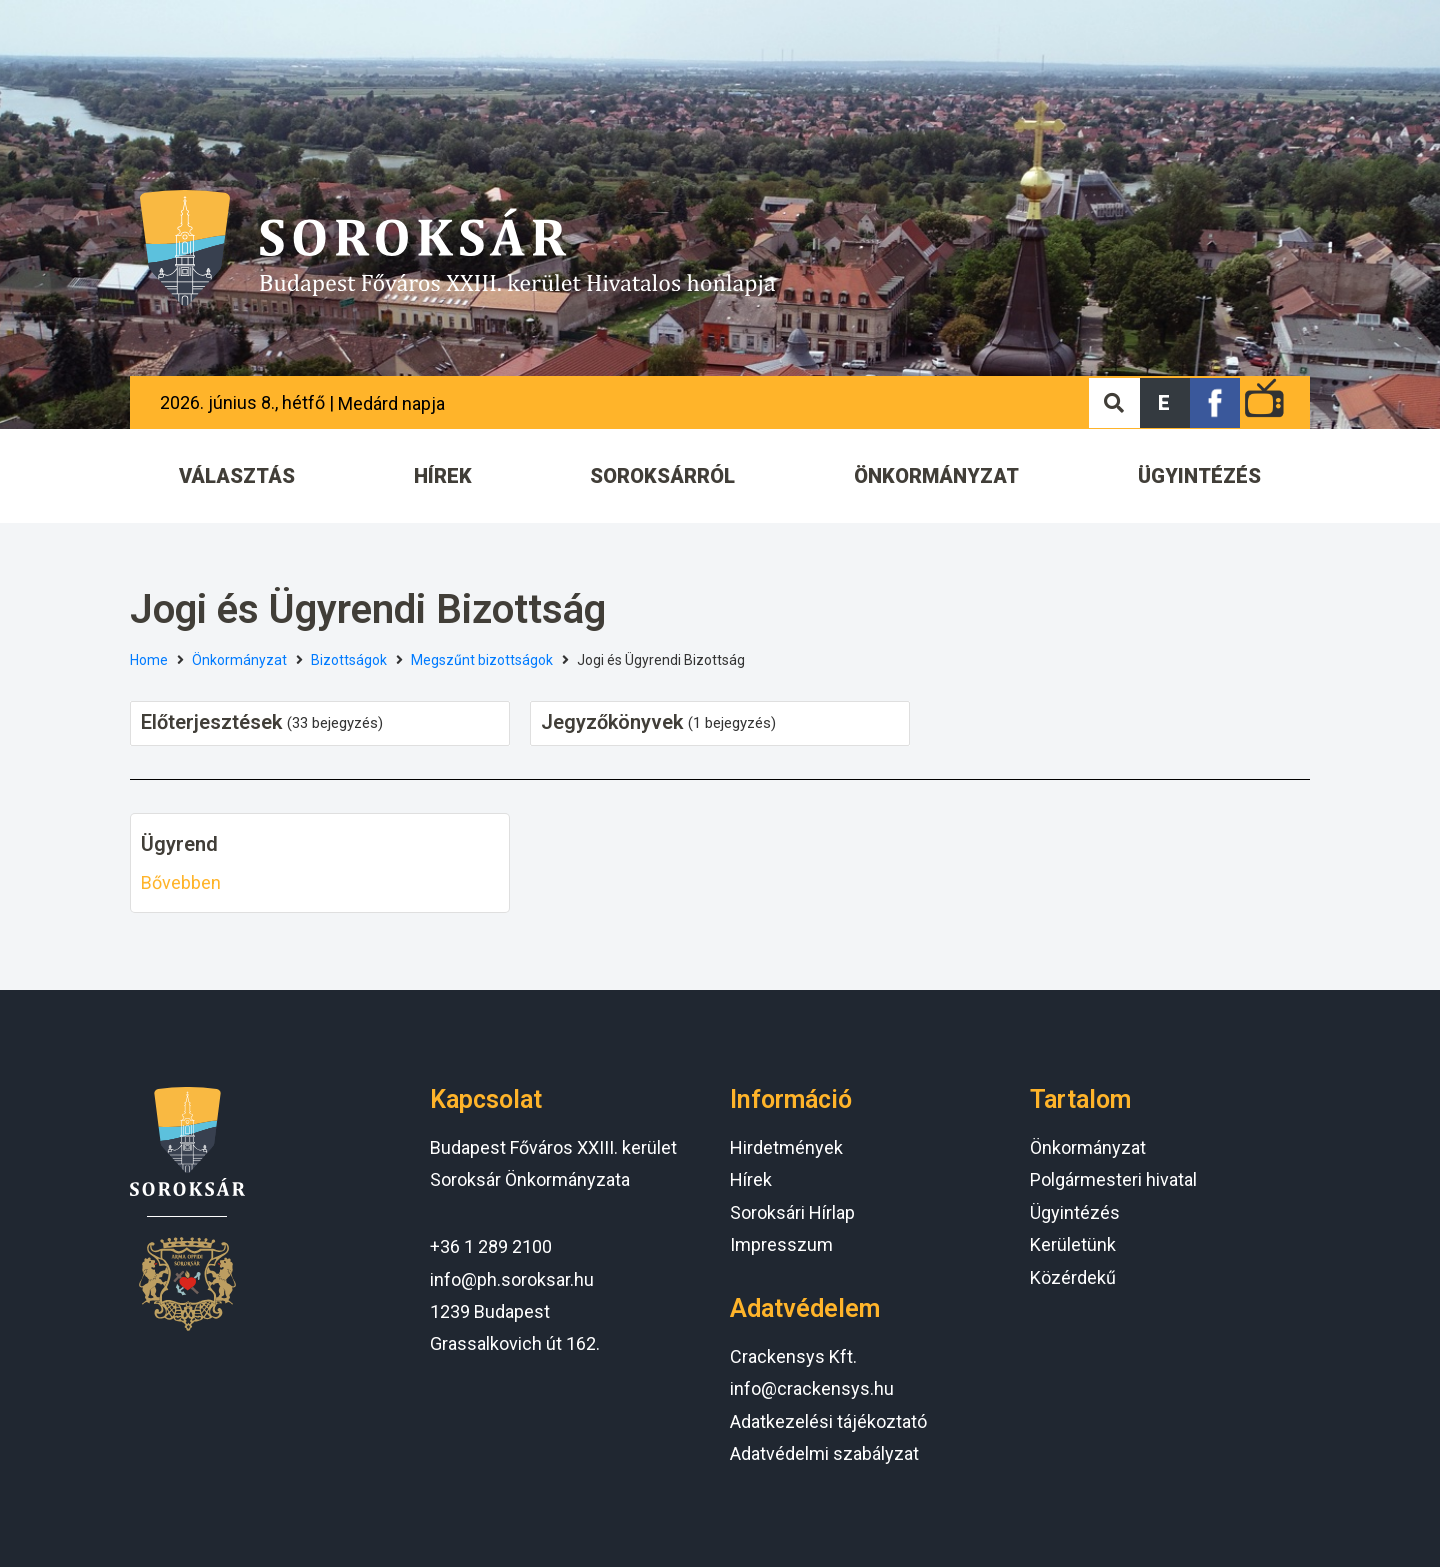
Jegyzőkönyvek (612, 722)
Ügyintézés (1075, 1212)
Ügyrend (179, 844)
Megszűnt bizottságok (482, 660)
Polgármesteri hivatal (1113, 1179)
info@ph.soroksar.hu (512, 1279)
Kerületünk (1073, 1244)
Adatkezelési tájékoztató (828, 1421)
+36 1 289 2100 (491, 1246)
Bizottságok (349, 660)
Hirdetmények (786, 1147)
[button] (1165, 403)
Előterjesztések (211, 722)
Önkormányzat (239, 660)
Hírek (751, 1179)
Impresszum (781, 1244)
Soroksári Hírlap (792, 1212)
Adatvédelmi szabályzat (824, 1453)
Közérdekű (1073, 1277)
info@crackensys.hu (812, 1388)
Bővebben (181, 882)
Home (149, 660)
